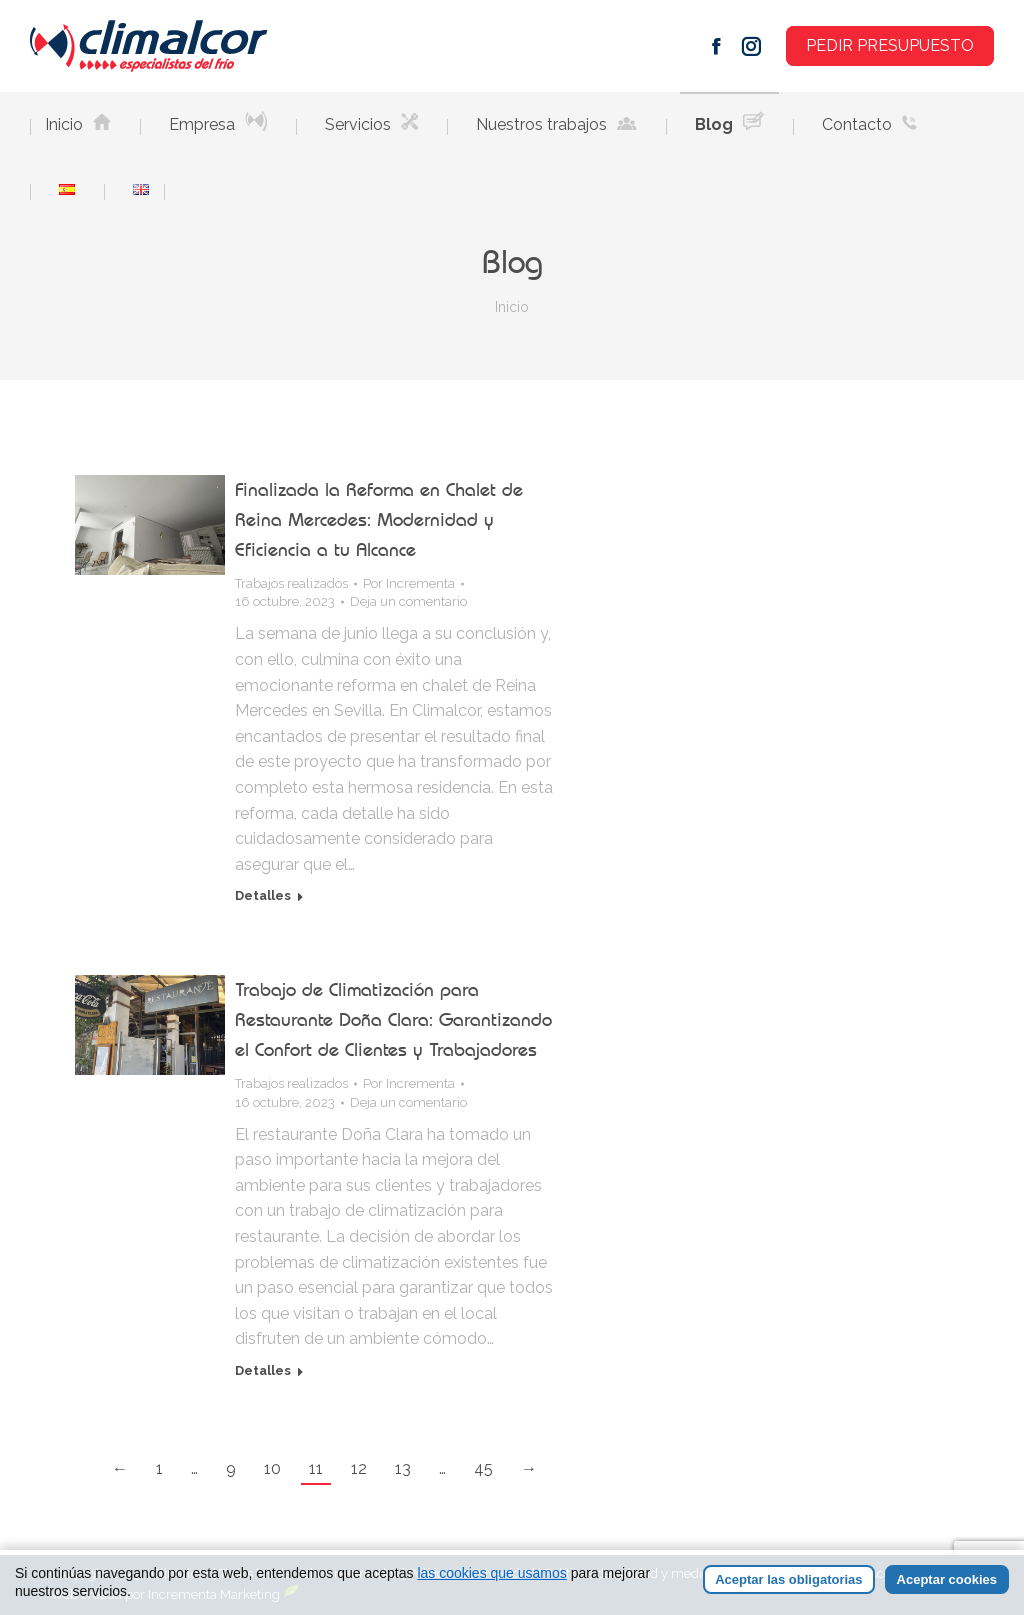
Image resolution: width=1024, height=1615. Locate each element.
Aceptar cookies (947, 1579)
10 (272, 1468)
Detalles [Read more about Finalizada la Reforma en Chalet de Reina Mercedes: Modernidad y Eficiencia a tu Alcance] (263, 895)
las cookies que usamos (491, 1573)
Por (409, 583)
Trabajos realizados (291, 583)
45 (483, 1468)
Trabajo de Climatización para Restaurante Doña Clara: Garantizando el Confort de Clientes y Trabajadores (393, 1019)
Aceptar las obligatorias (788, 1579)
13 (403, 1468)
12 (359, 1468)
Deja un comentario (408, 601)
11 (316, 1468)
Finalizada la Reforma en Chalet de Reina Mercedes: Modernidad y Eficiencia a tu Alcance (379, 519)
